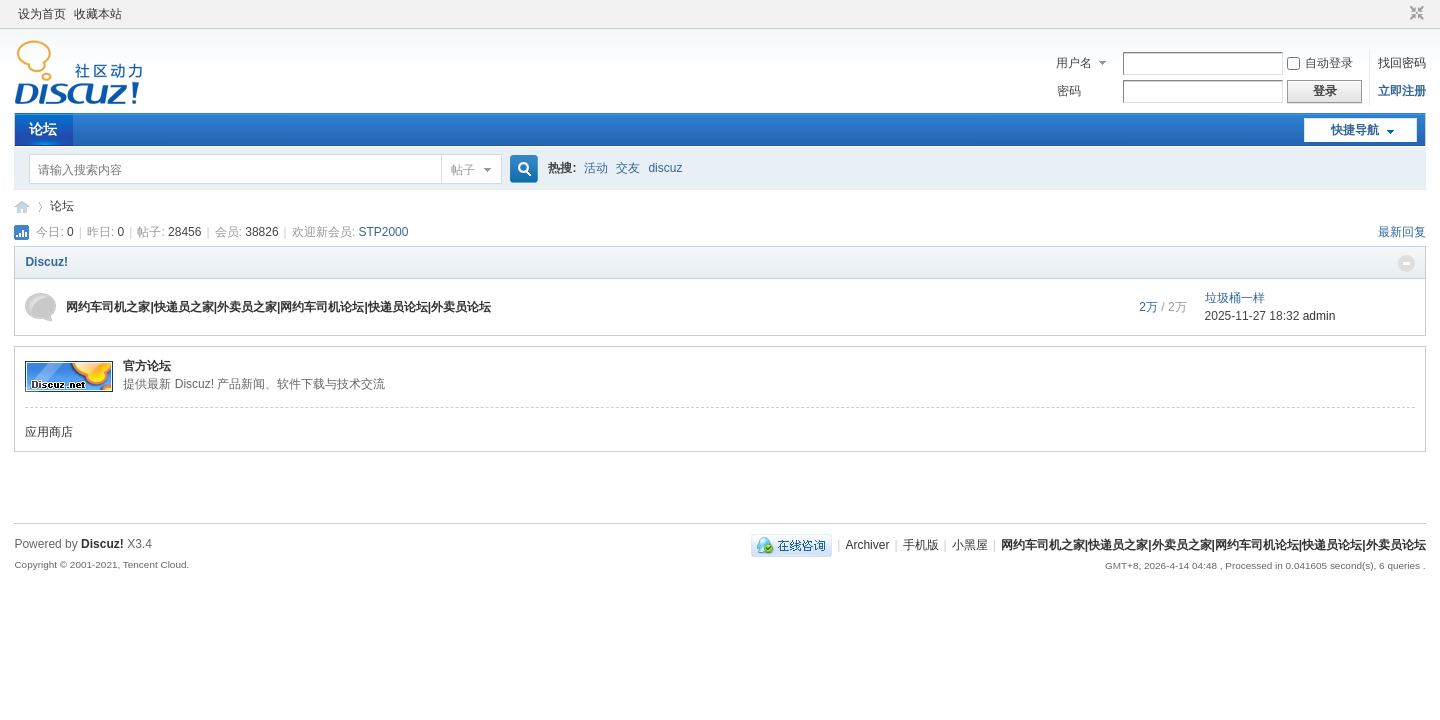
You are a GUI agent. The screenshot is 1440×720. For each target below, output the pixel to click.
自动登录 (1320, 63)
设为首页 (42, 14)
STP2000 (383, 232)
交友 (628, 168)
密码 (1069, 91)
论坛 (43, 129)
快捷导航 (1355, 130)
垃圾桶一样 (1235, 298)
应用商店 (49, 432)
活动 (596, 168)
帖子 (463, 170)
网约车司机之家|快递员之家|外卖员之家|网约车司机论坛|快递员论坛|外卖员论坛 (22, 206)
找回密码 (1402, 63)
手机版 (921, 545)
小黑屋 (970, 545)
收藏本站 (98, 14)
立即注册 (1402, 91)
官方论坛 (147, 366)
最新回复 (1402, 232)
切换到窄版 (1414, 14)
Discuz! (46, 262)
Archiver (867, 545)
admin (1319, 316)
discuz (665, 168)
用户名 (1074, 63)
